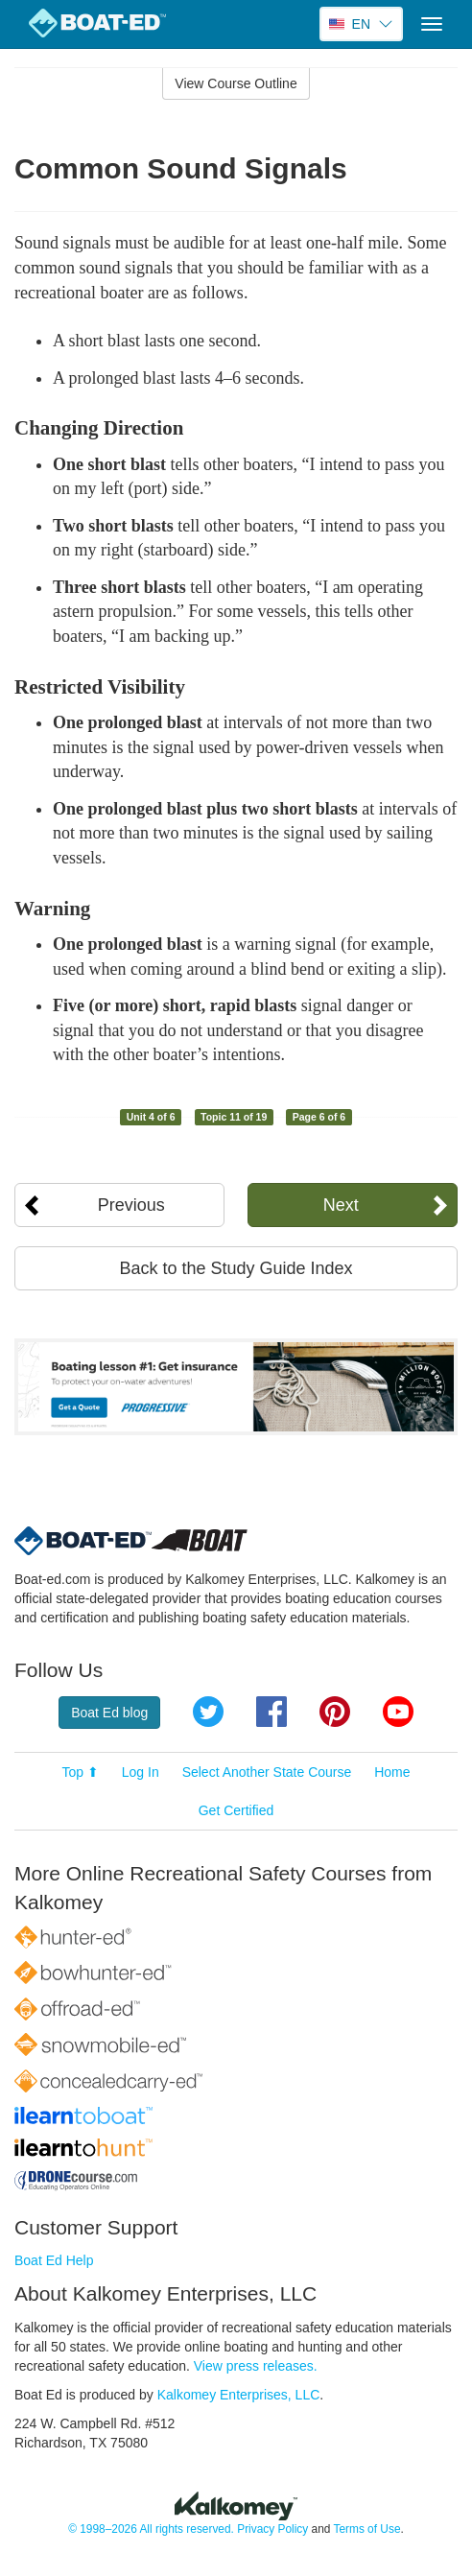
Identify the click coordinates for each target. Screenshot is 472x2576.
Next (341, 1205)
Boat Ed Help (54, 2260)
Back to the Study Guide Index (235, 1268)
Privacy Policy (272, 2529)
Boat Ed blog (109, 1712)
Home (392, 1772)
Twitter (208, 1711)
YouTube (398, 1711)
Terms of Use (366, 2529)
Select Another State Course (267, 1772)
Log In (140, 1772)
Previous (131, 1205)
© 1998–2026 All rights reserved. (151, 2529)
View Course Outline (235, 83)
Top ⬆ (79, 1772)
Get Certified (236, 1810)
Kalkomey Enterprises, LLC (238, 2394)
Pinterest (334, 1711)
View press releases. (256, 2366)
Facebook (271, 1711)
